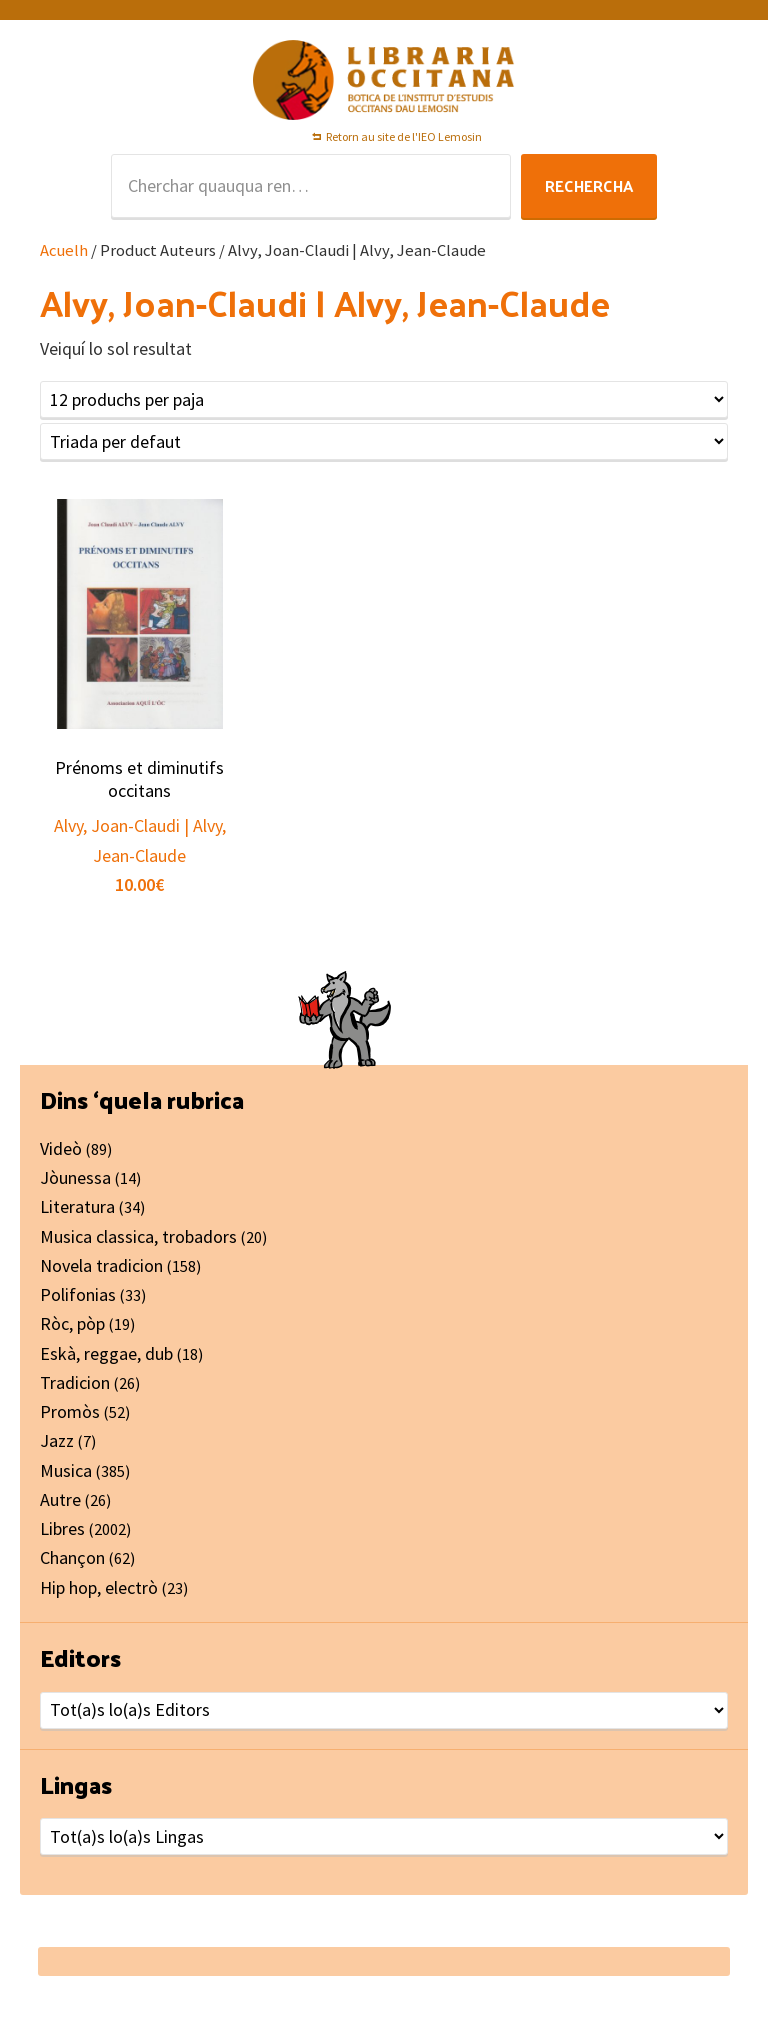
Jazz (57, 1440)
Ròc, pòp (72, 1323)
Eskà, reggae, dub (106, 1353)
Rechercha (589, 185)
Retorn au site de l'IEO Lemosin (404, 136)
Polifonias (78, 1294)
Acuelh (64, 250)
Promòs (70, 1411)
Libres (62, 1528)
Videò (61, 1148)
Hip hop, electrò (99, 1587)
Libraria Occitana (384, 80)
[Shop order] (384, 441)
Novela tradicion (101, 1265)
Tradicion (75, 1382)
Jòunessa (75, 1177)
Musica (66, 1470)
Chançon (72, 1557)
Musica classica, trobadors (138, 1236)
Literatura (77, 1206)
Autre (60, 1499)
